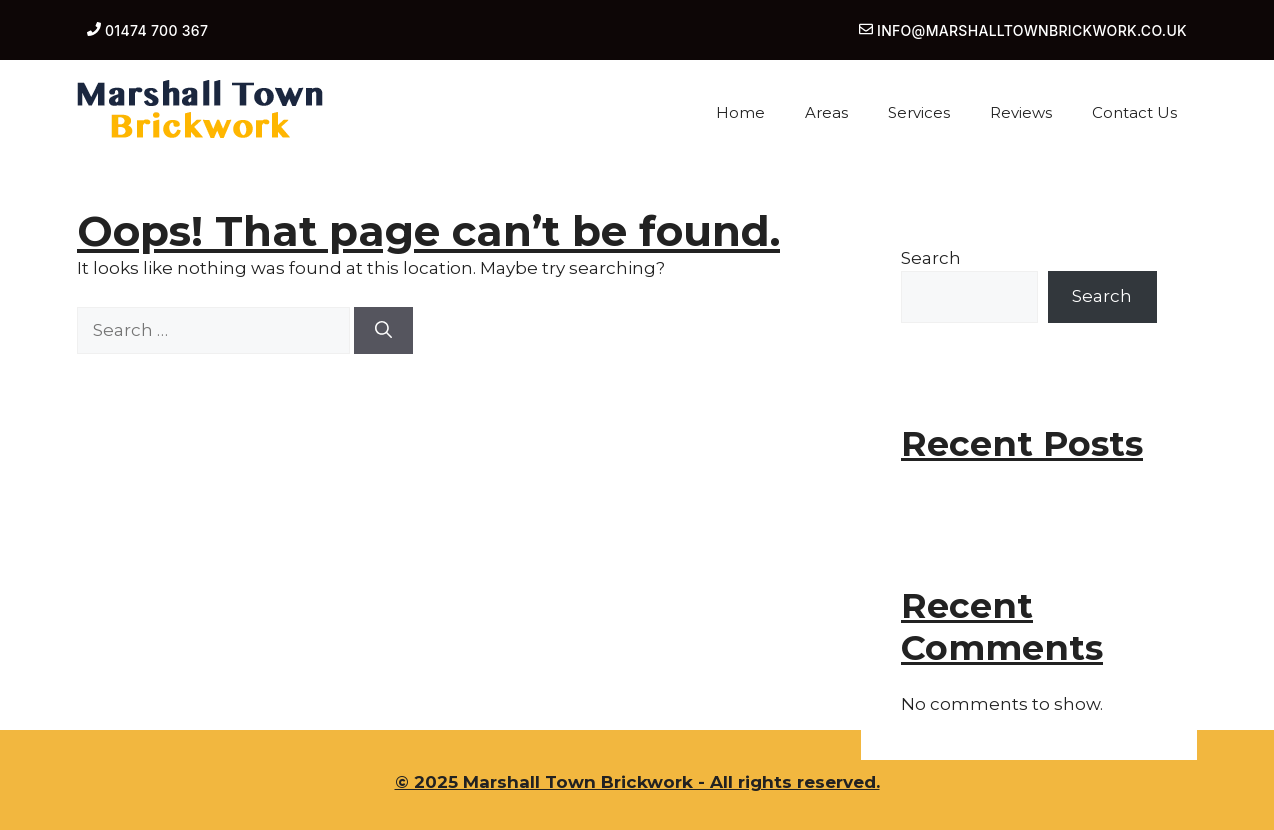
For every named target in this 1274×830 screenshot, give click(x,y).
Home (740, 112)
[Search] (383, 331)
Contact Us (1134, 112)
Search (931, 258)
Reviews (1021, 112)
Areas (826, 112)
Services (919, 112)
